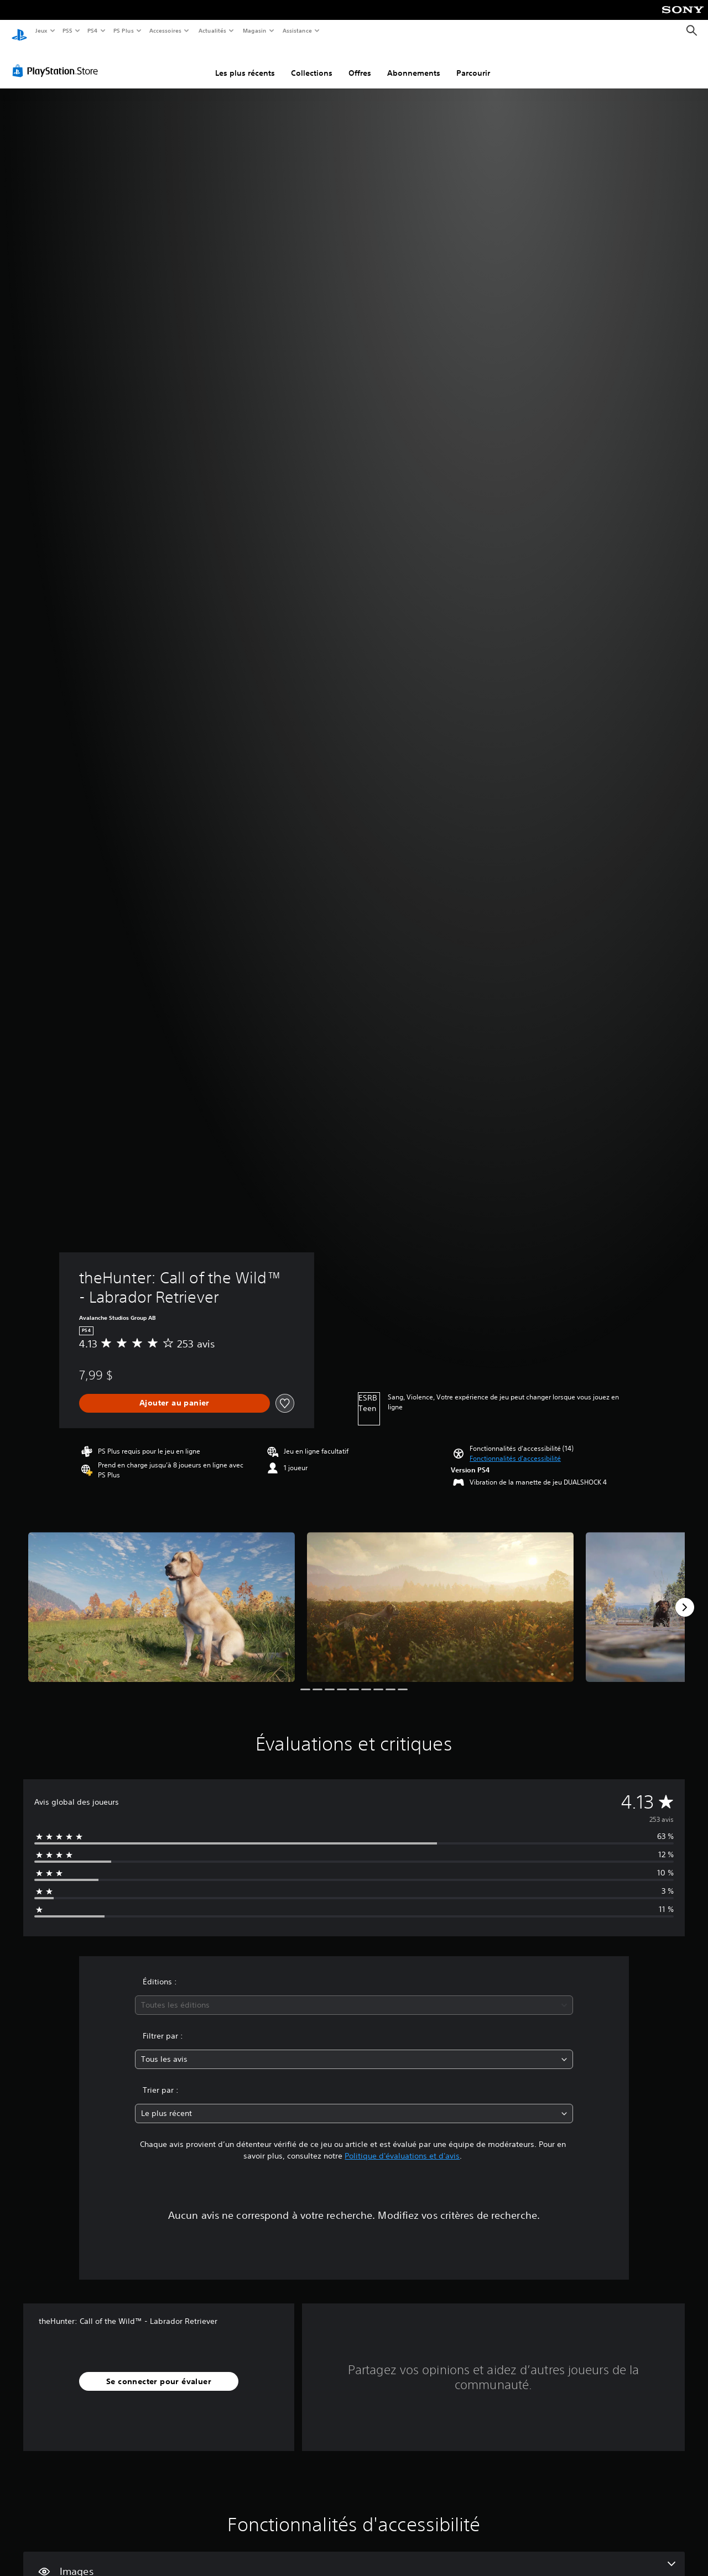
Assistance (296, 30)
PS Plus (123, 30)
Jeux (41, 30)
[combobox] (354, 1994)
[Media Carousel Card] (161, 1596)
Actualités (212, 30)
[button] (515, 1448)
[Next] (684, 1596)
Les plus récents (245, 62)
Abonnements (413, 62)
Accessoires (165, 30)
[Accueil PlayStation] (19, 31)
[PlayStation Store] (57, 60)
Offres (359, 62)
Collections (311, 62)
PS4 (92, 30)
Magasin (254, 30)
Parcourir (473, 62)
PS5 (68, 30)
